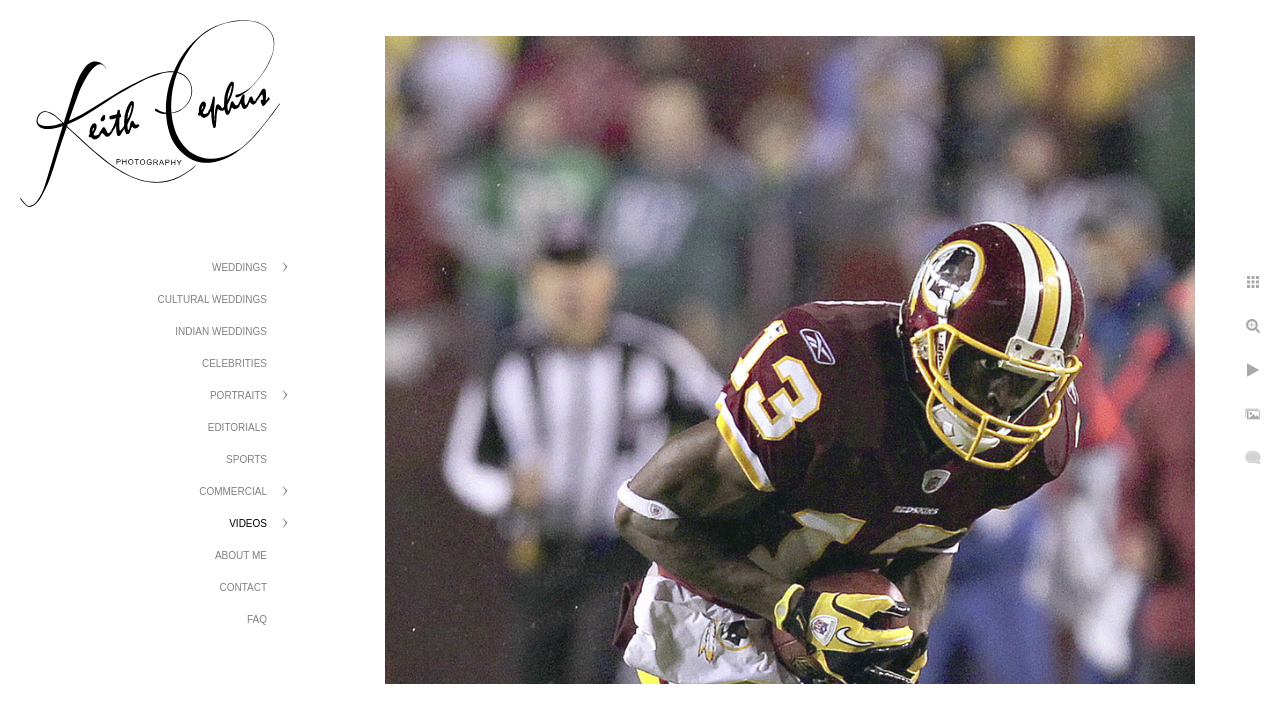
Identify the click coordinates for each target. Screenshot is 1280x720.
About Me (241, 555)
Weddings (239, 267)
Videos (248, 523)
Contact (243, 587)
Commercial (233, 491)
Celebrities (234, 363)
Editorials (237, 427)
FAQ (257, 619)
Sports (246, 459)
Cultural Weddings (212, 299)
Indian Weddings (221, 331)
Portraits (238, 395)
